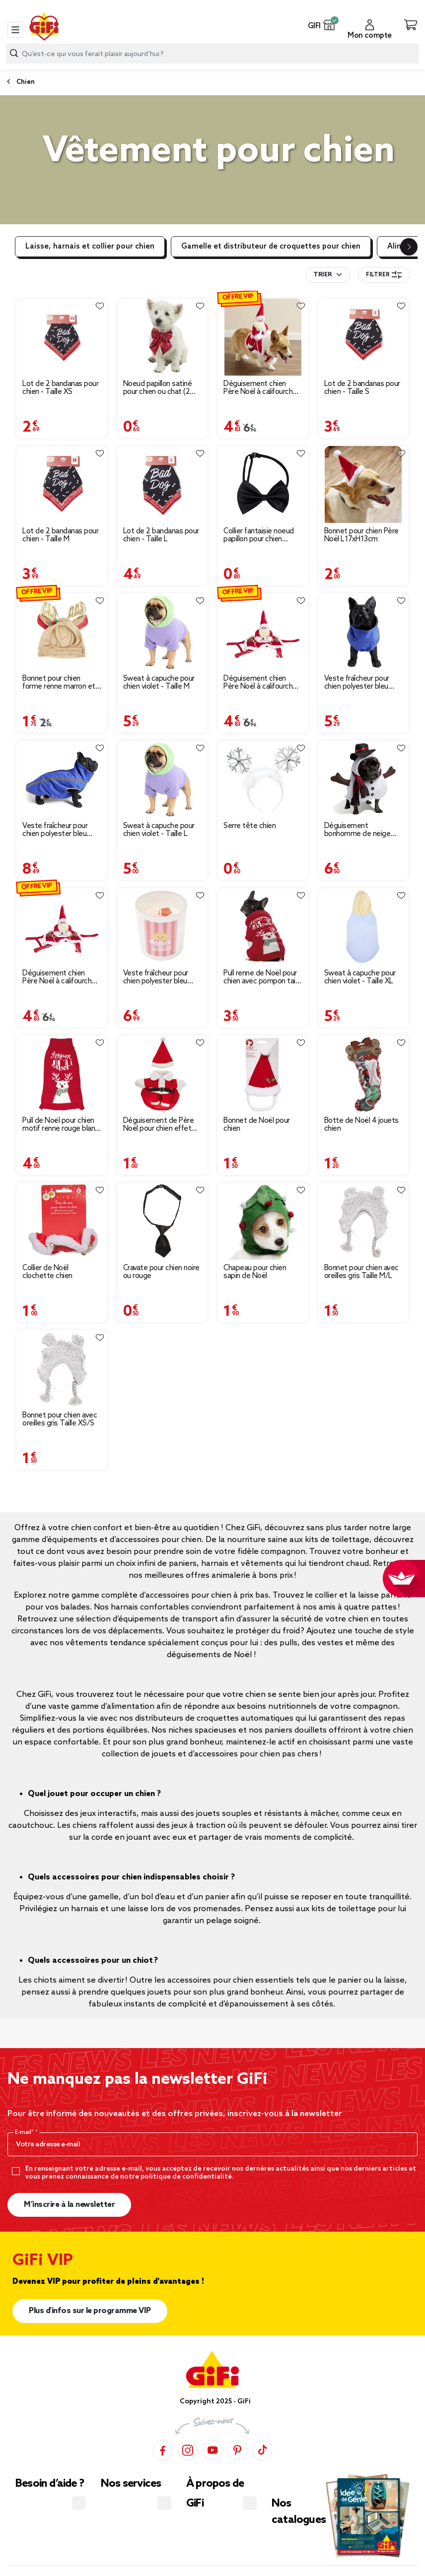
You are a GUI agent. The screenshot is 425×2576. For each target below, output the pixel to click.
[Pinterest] (237, 2449)
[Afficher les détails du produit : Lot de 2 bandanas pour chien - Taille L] (162, 484)
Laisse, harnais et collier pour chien (89, 246)
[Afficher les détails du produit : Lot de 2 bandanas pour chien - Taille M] (61, 484)
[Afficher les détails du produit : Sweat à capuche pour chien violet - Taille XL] (363, 926)
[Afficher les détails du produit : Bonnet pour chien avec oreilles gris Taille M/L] (363, 1221)
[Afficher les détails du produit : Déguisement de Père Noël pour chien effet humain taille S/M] (162, 1073)
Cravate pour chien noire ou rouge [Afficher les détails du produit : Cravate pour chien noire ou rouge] (161, 1272)
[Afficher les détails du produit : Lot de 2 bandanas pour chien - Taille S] (363, 337)
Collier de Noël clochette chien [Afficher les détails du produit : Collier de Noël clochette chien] (47, 1272)
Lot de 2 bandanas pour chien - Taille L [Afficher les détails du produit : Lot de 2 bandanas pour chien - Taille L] (161, 535)
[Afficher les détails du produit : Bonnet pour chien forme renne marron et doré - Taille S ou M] (61, 631)
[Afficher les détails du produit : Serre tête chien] (262, 779)
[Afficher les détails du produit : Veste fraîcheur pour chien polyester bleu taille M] (162, 926)
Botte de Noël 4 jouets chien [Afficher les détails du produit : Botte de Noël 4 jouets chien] (361, 1125)
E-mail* (25, 2132)
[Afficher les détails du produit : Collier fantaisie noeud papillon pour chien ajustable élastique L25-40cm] (262, 484)
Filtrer (384, 275)
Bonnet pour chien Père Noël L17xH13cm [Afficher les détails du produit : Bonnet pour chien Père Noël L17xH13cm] (361, 535)
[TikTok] (262, 2449)
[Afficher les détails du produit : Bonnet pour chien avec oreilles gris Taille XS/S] (61, 1368)
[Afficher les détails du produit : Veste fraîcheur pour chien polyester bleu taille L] (61, 779)
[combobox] (212, 54)
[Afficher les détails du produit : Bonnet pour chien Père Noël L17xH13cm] (363, 484)
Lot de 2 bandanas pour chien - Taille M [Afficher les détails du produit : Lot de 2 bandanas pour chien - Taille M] (60, 535)
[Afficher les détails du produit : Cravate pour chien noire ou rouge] (162, 1221)
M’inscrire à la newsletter (69, 2204)
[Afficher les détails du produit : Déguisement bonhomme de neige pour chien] (363, 779)
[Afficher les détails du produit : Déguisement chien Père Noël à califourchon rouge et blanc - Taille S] (262, 337)
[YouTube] (212, 2449)
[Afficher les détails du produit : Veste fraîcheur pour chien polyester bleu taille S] (363, 631)
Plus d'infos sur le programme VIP (90, 2311)
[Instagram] (188, 2449)
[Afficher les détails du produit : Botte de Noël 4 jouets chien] (363, 1073)
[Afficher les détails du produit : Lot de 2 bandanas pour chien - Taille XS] (61, 337)
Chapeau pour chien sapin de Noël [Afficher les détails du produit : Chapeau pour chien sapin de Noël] (254, 1272)
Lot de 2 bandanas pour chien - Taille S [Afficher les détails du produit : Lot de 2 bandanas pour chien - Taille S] (362, 388)
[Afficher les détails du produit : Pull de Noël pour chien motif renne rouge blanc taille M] (61, 1073)
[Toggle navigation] (15, 30)
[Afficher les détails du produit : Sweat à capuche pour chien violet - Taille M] (162, 631)
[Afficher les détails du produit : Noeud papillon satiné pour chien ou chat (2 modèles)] (162, 337)
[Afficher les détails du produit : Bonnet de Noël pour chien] (262, 1073)
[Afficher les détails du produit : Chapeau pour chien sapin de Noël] (262, 1221)
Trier (322, 274)
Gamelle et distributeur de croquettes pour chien (270, 246)
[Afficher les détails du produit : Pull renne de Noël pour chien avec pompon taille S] (262, 926)
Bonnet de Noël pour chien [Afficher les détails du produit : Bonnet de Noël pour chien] (256, 1125)
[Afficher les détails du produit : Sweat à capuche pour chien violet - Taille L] (162, 779)
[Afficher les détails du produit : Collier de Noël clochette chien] (61, 1221)
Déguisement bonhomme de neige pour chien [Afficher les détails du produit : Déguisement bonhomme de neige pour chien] (357, 830)
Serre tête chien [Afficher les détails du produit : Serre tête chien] (249, 826)
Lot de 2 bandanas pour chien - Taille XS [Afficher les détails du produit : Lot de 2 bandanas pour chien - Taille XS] (60, 388)
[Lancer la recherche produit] (14, 53)
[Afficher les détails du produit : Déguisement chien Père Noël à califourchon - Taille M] (262, 631)
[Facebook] (163, 2449)
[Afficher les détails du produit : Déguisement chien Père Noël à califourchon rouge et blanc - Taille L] (61, 926)
